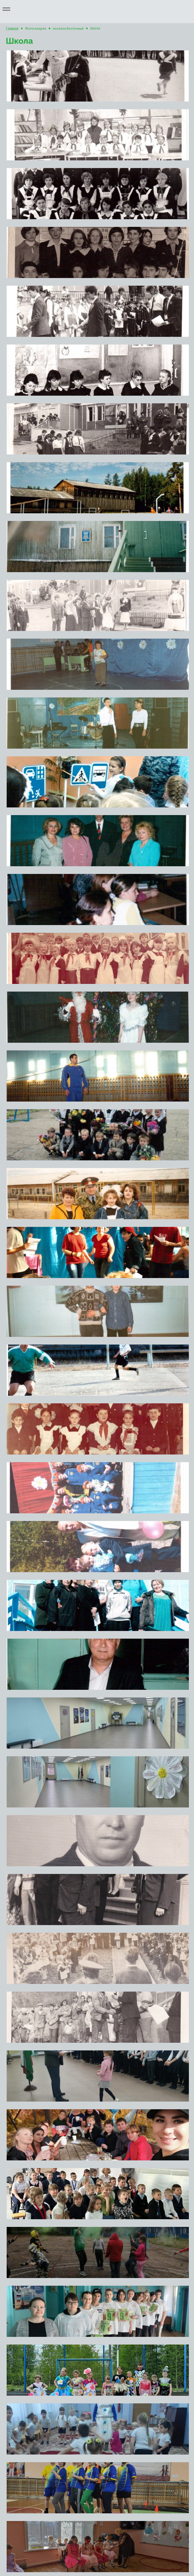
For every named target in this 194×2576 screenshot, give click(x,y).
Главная (12, 28)
